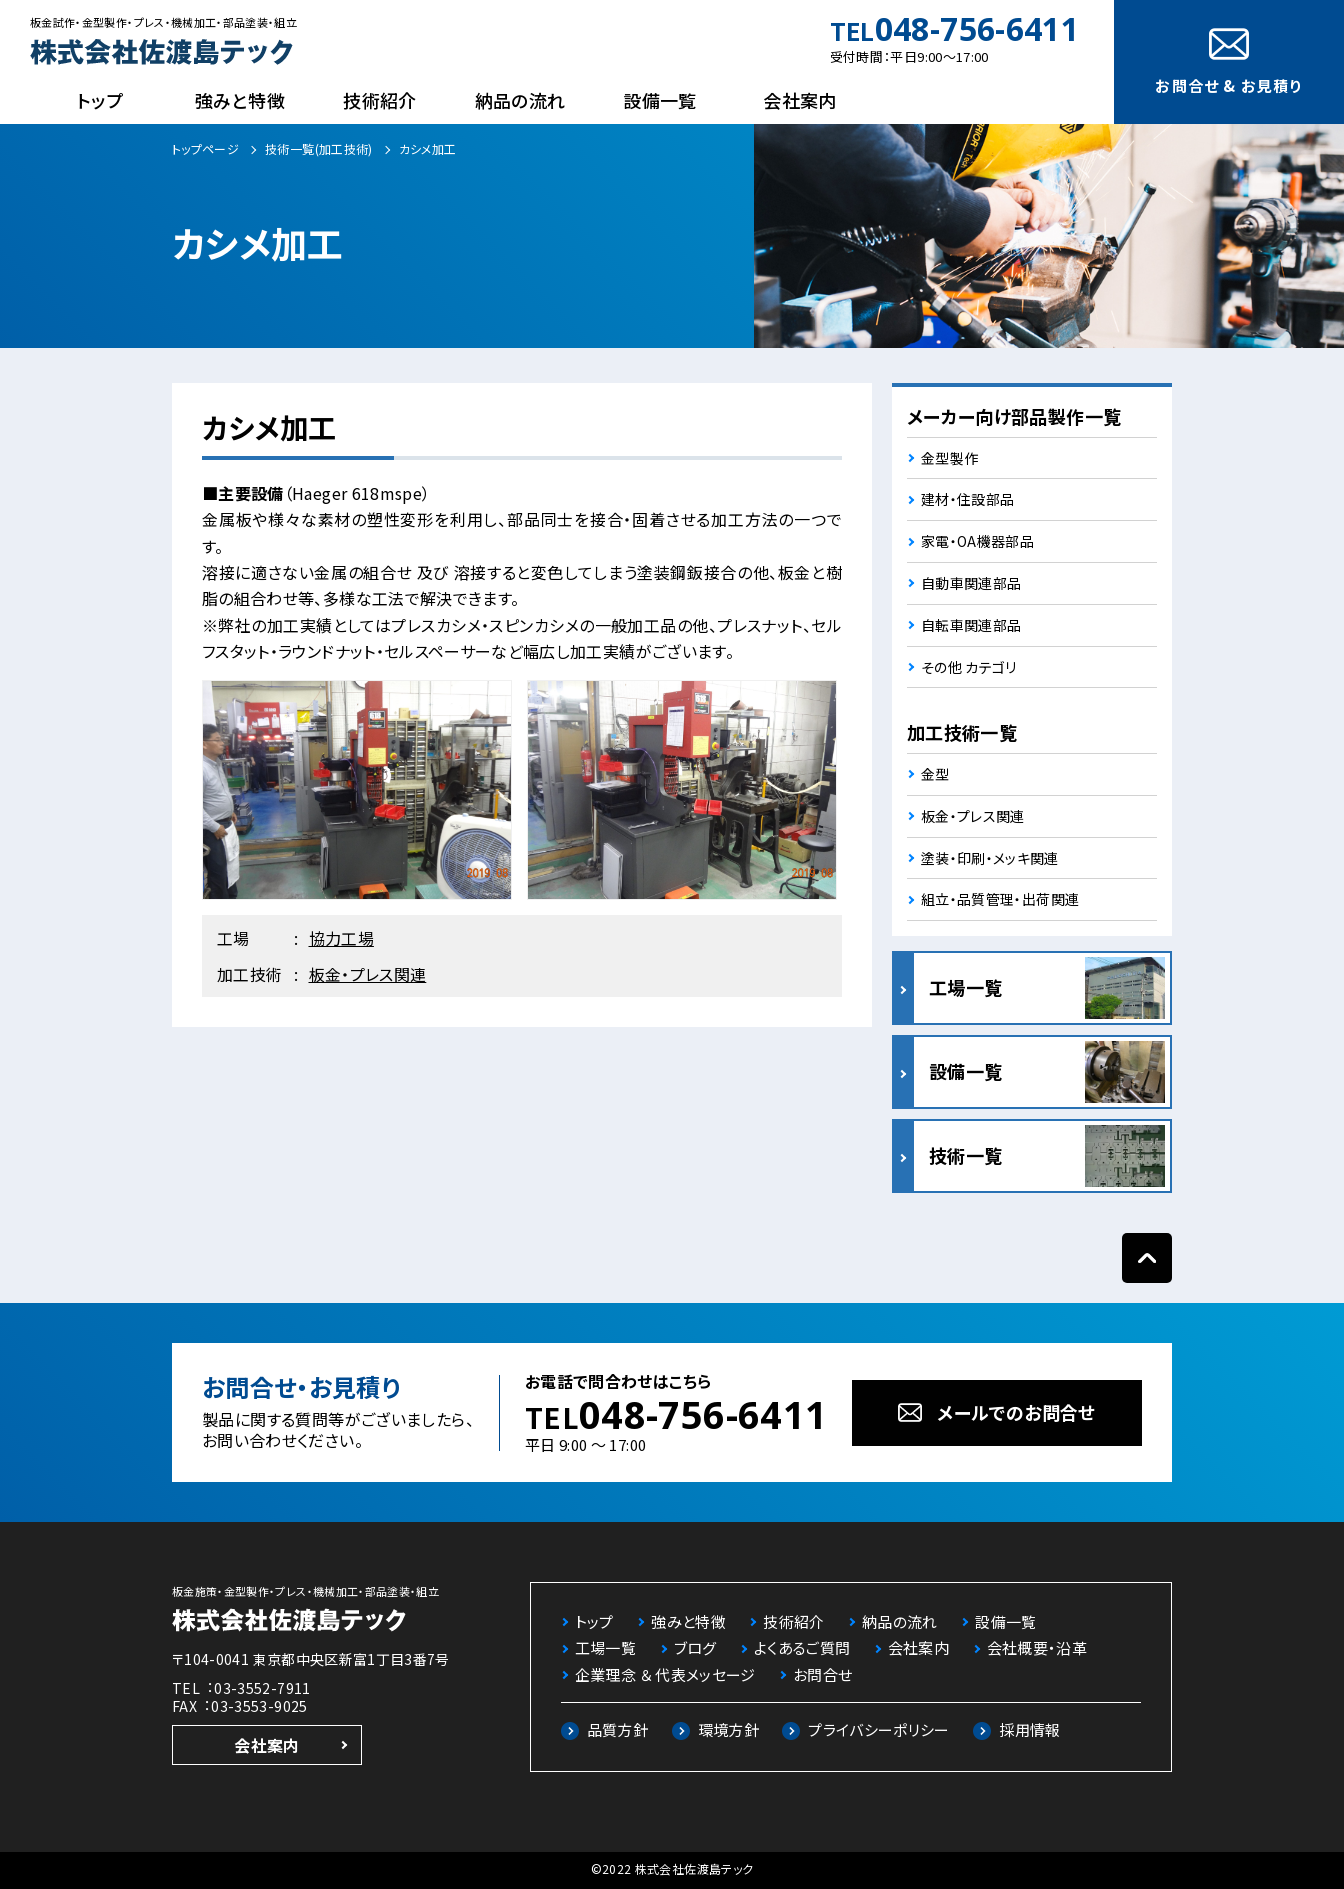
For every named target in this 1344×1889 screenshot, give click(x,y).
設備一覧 (659, 100)
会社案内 (799, 100)
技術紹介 (379, 100)
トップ (100, 100)
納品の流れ (520, 100)
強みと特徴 (240, 100)
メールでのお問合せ (1016, 1412)
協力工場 (341, 938)
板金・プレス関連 (368, 974)
